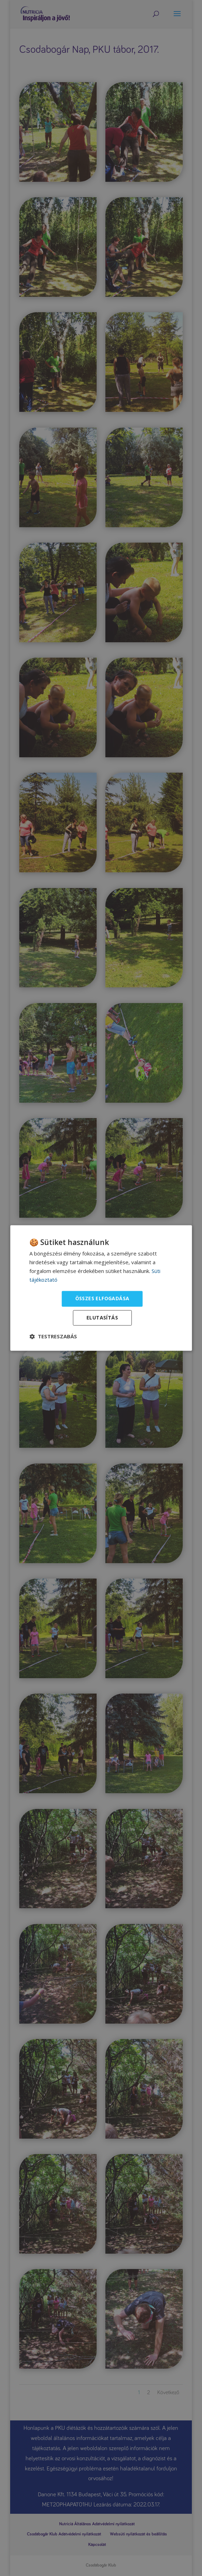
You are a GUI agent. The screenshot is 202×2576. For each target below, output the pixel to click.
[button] (53, 1336)
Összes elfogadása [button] (102, 1298)
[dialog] (101, 1288)
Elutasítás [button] (102, 1318)
